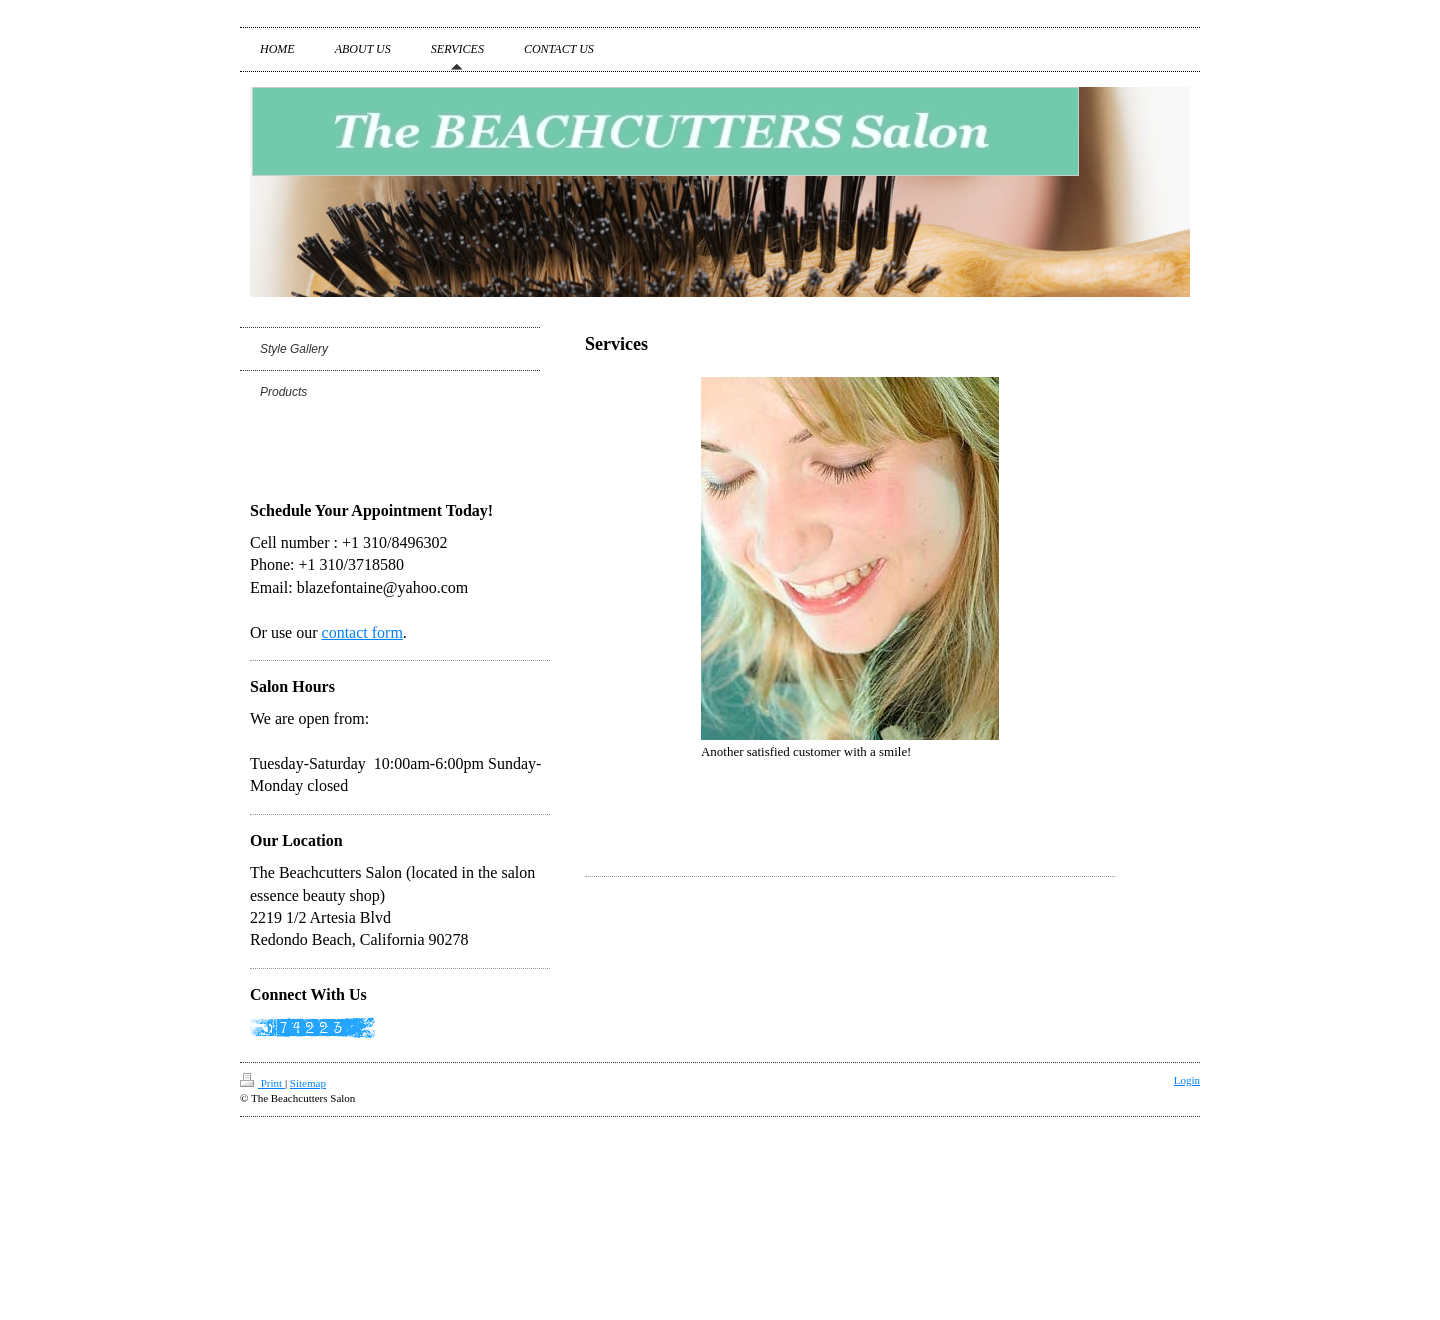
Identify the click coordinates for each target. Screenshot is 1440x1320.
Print (262, 1083)
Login (1187, 1080)
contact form (362, 632)
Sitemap (308, 1083)
